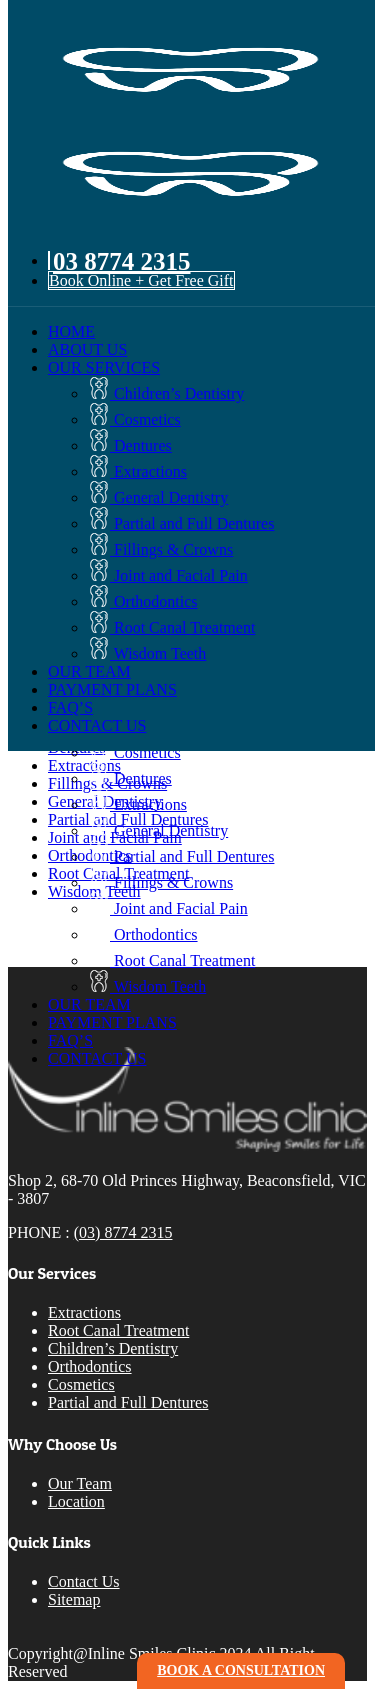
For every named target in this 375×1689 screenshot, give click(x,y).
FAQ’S (70, 707)
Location (76, 1501)
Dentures (130, 445)
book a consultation (241, 1670)
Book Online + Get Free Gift (141, 280)
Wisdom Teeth (147, 653)
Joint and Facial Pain (168, 575)
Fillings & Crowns (160, 549)
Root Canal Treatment (171, 627)
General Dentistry (158, 497)
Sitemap (74, 1599)
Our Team (80, 1483)
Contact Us (84, 1581)
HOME (71, 331)
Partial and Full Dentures (181, 523)
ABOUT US (87, 349)
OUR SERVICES (104, 367)
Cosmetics (134, 419)
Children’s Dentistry (166, 393)
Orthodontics (143, 601)
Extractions (137, 471)
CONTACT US (97, 725)
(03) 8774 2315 (123, 1232)
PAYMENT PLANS (112, 689)
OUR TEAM (89, 671)
